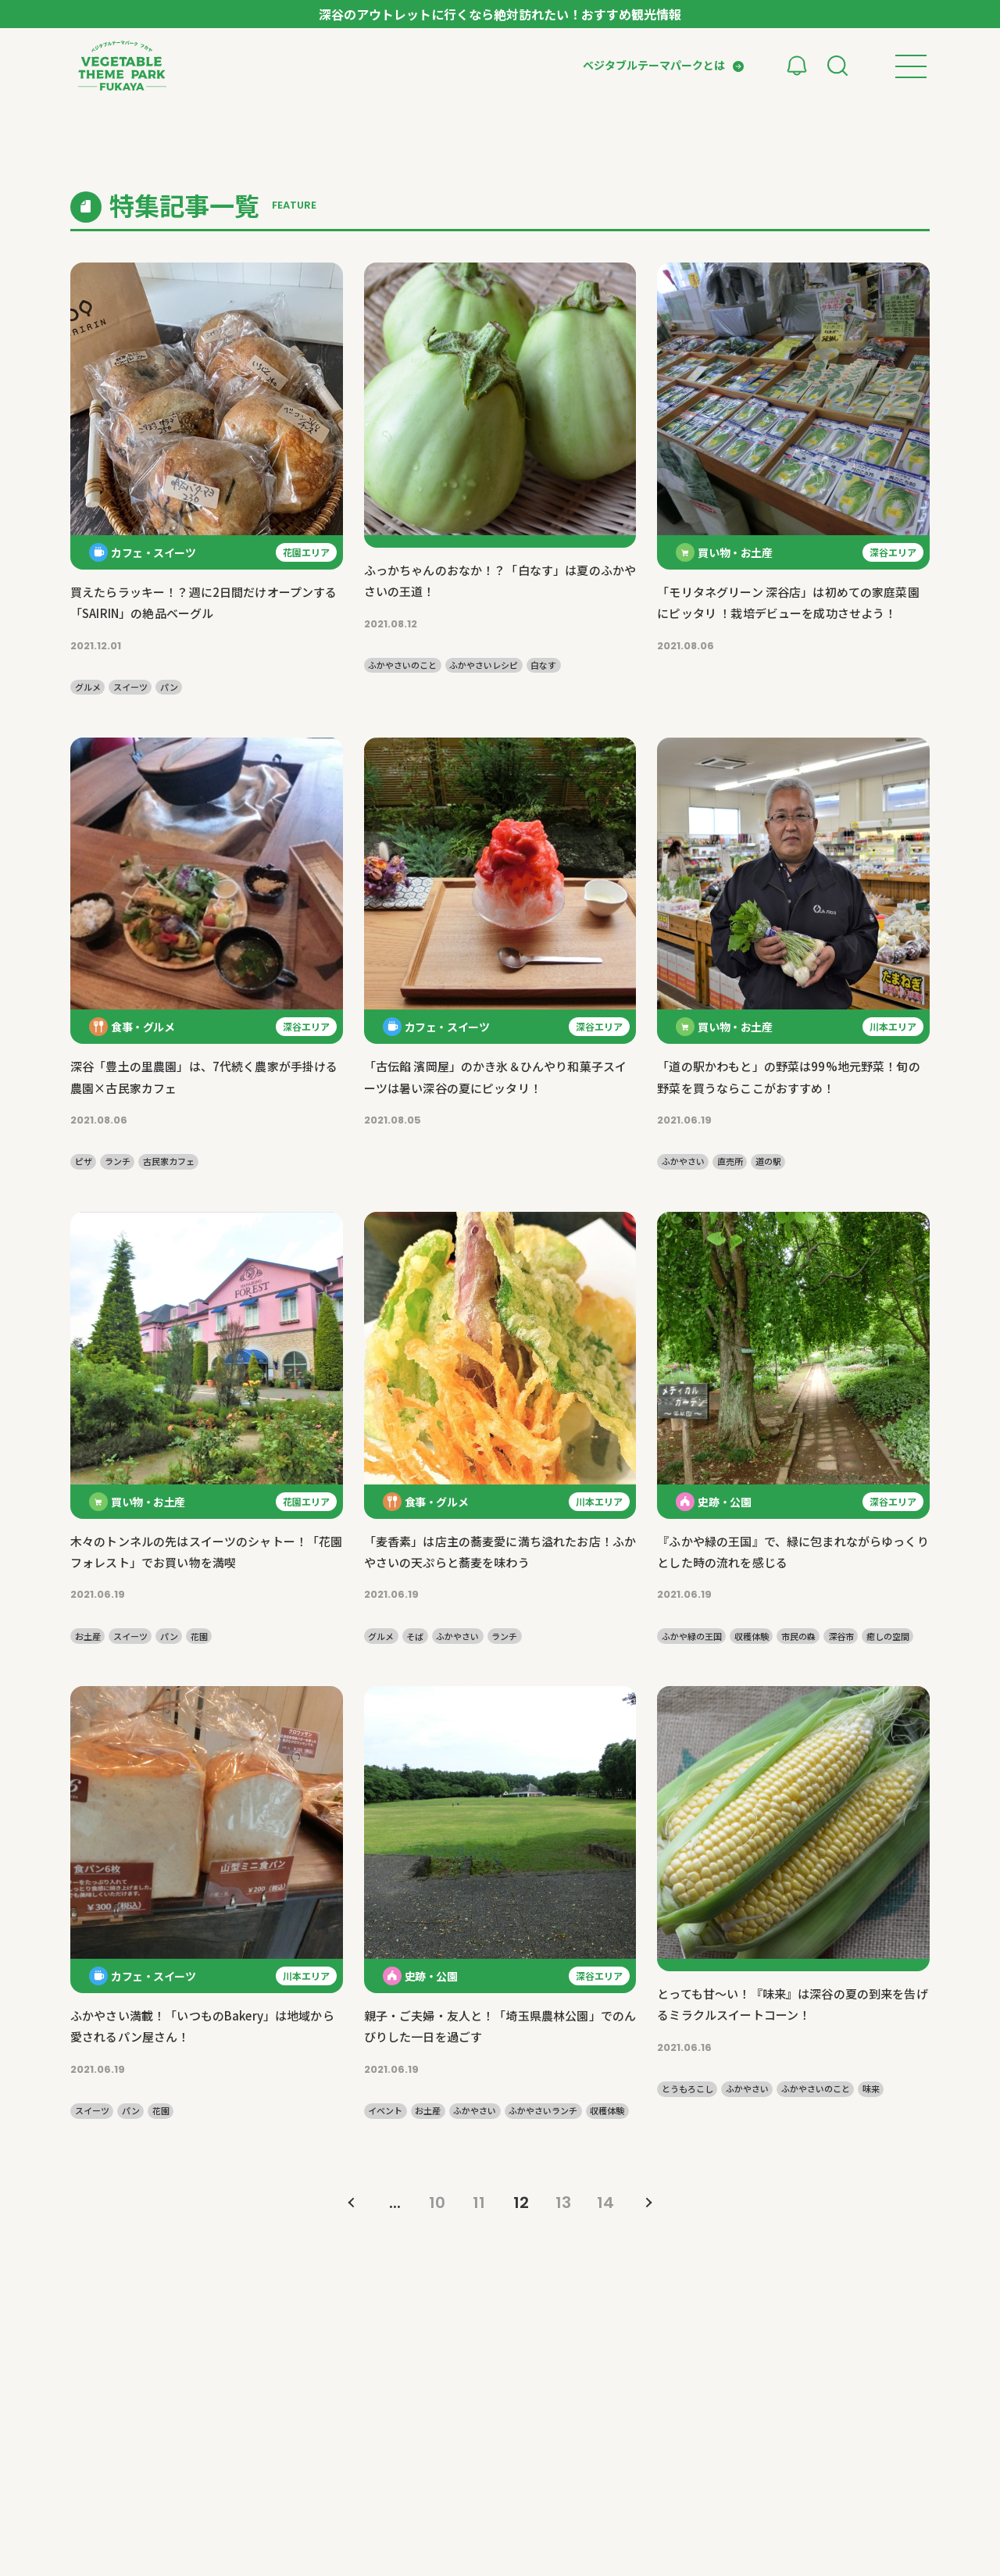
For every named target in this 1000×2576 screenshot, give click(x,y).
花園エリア (306, 552)
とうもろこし (687, 2089)
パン (169, 687)
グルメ (88, 687)
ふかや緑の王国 (692, 1636)
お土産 (88, 1636)
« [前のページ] (352, 2202)
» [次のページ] (647, 2202)
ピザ (83, 1161)
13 (563, 2202)
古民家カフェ (169, 1161)
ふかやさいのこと (402, 665)
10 (437, 2202)
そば (414, 1636)
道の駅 (768, 1161)
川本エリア (893, 1026)
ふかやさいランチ (543, 2111)
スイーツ (130, 687)
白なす (543, 665)
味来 (871, 2089)
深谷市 (841, 1636)
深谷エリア (893, 552)
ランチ (117, 1161)
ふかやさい (683, 1161)
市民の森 (798, 1636)
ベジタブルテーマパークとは (654, 65)
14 (605, 2202)
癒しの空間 (887, 1636)
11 (479, 2202)
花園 (199, 1636)
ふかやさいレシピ (483, 665)
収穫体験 (751, 1636)
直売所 (730, 1161)
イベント (385, 2111)
